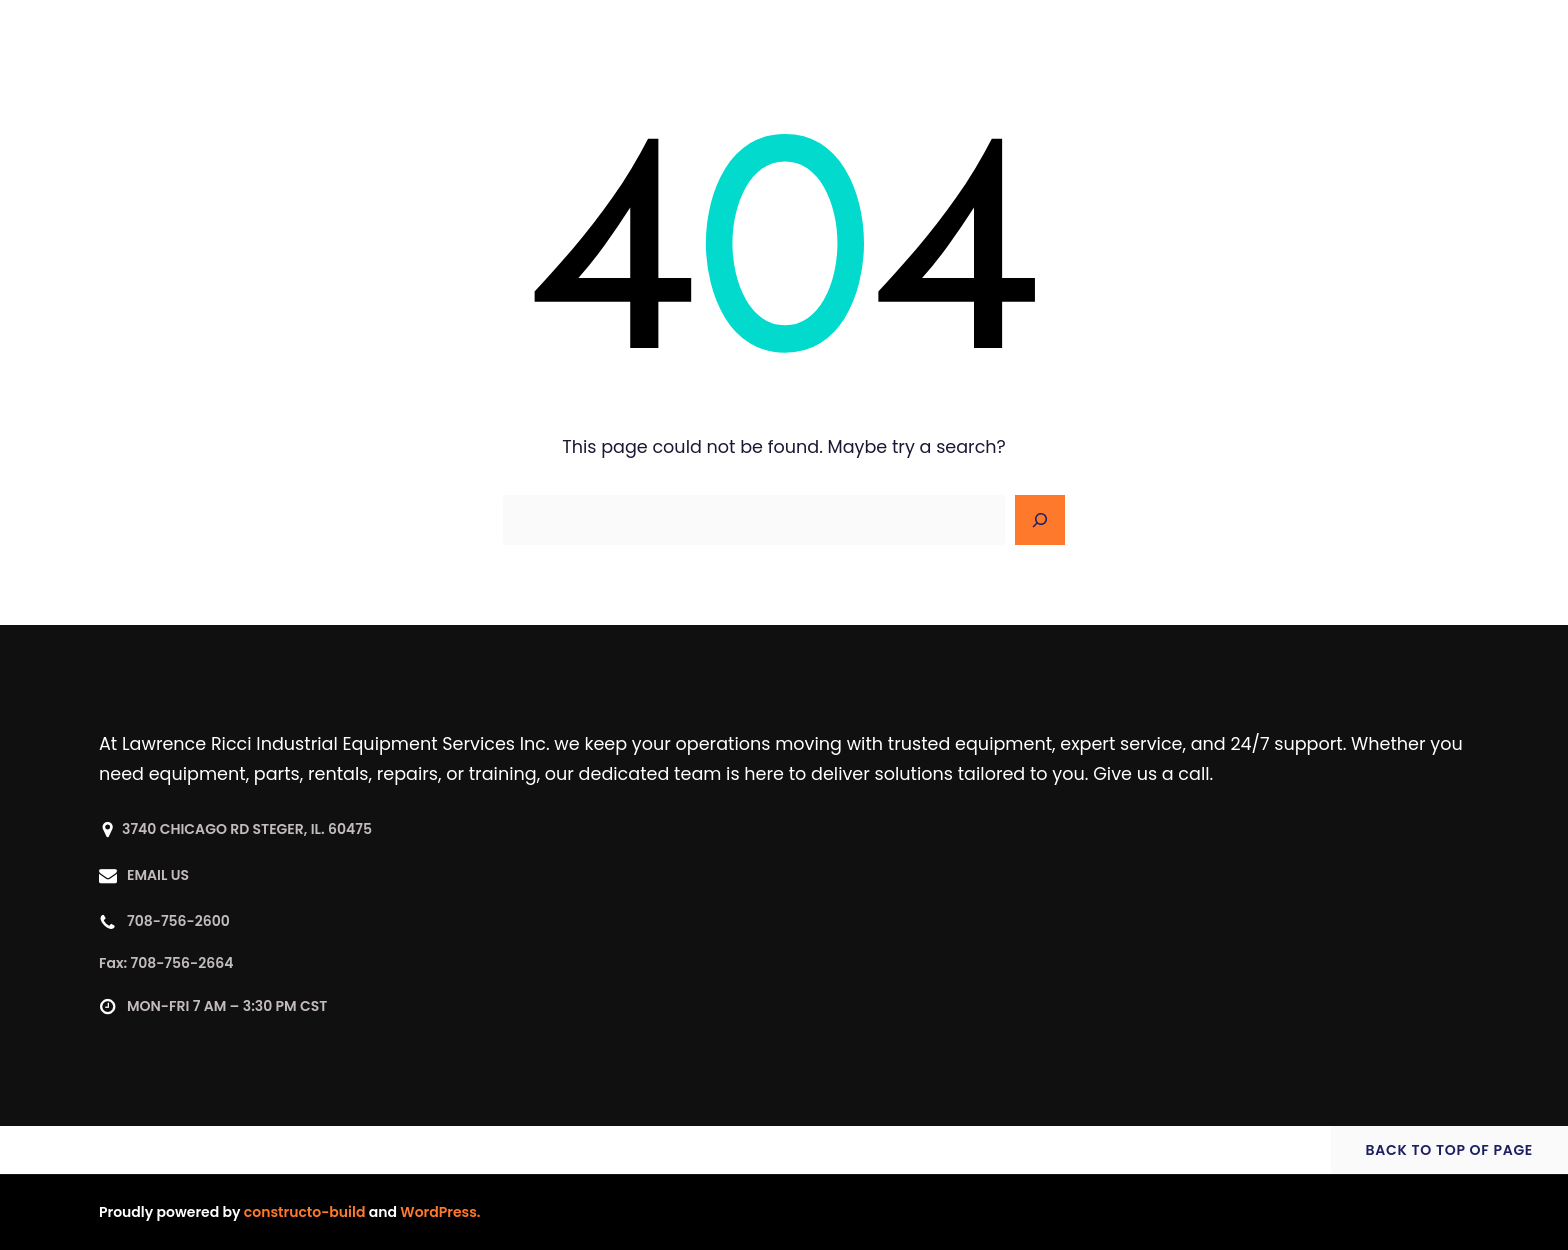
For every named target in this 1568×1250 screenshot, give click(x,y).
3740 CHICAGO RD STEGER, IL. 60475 (247, 829)
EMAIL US (158, 875)
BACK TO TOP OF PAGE (1449, 1150)
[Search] (1040, 520)
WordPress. (440, 1212)
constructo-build (305, 1212)
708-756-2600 (178, 921)
